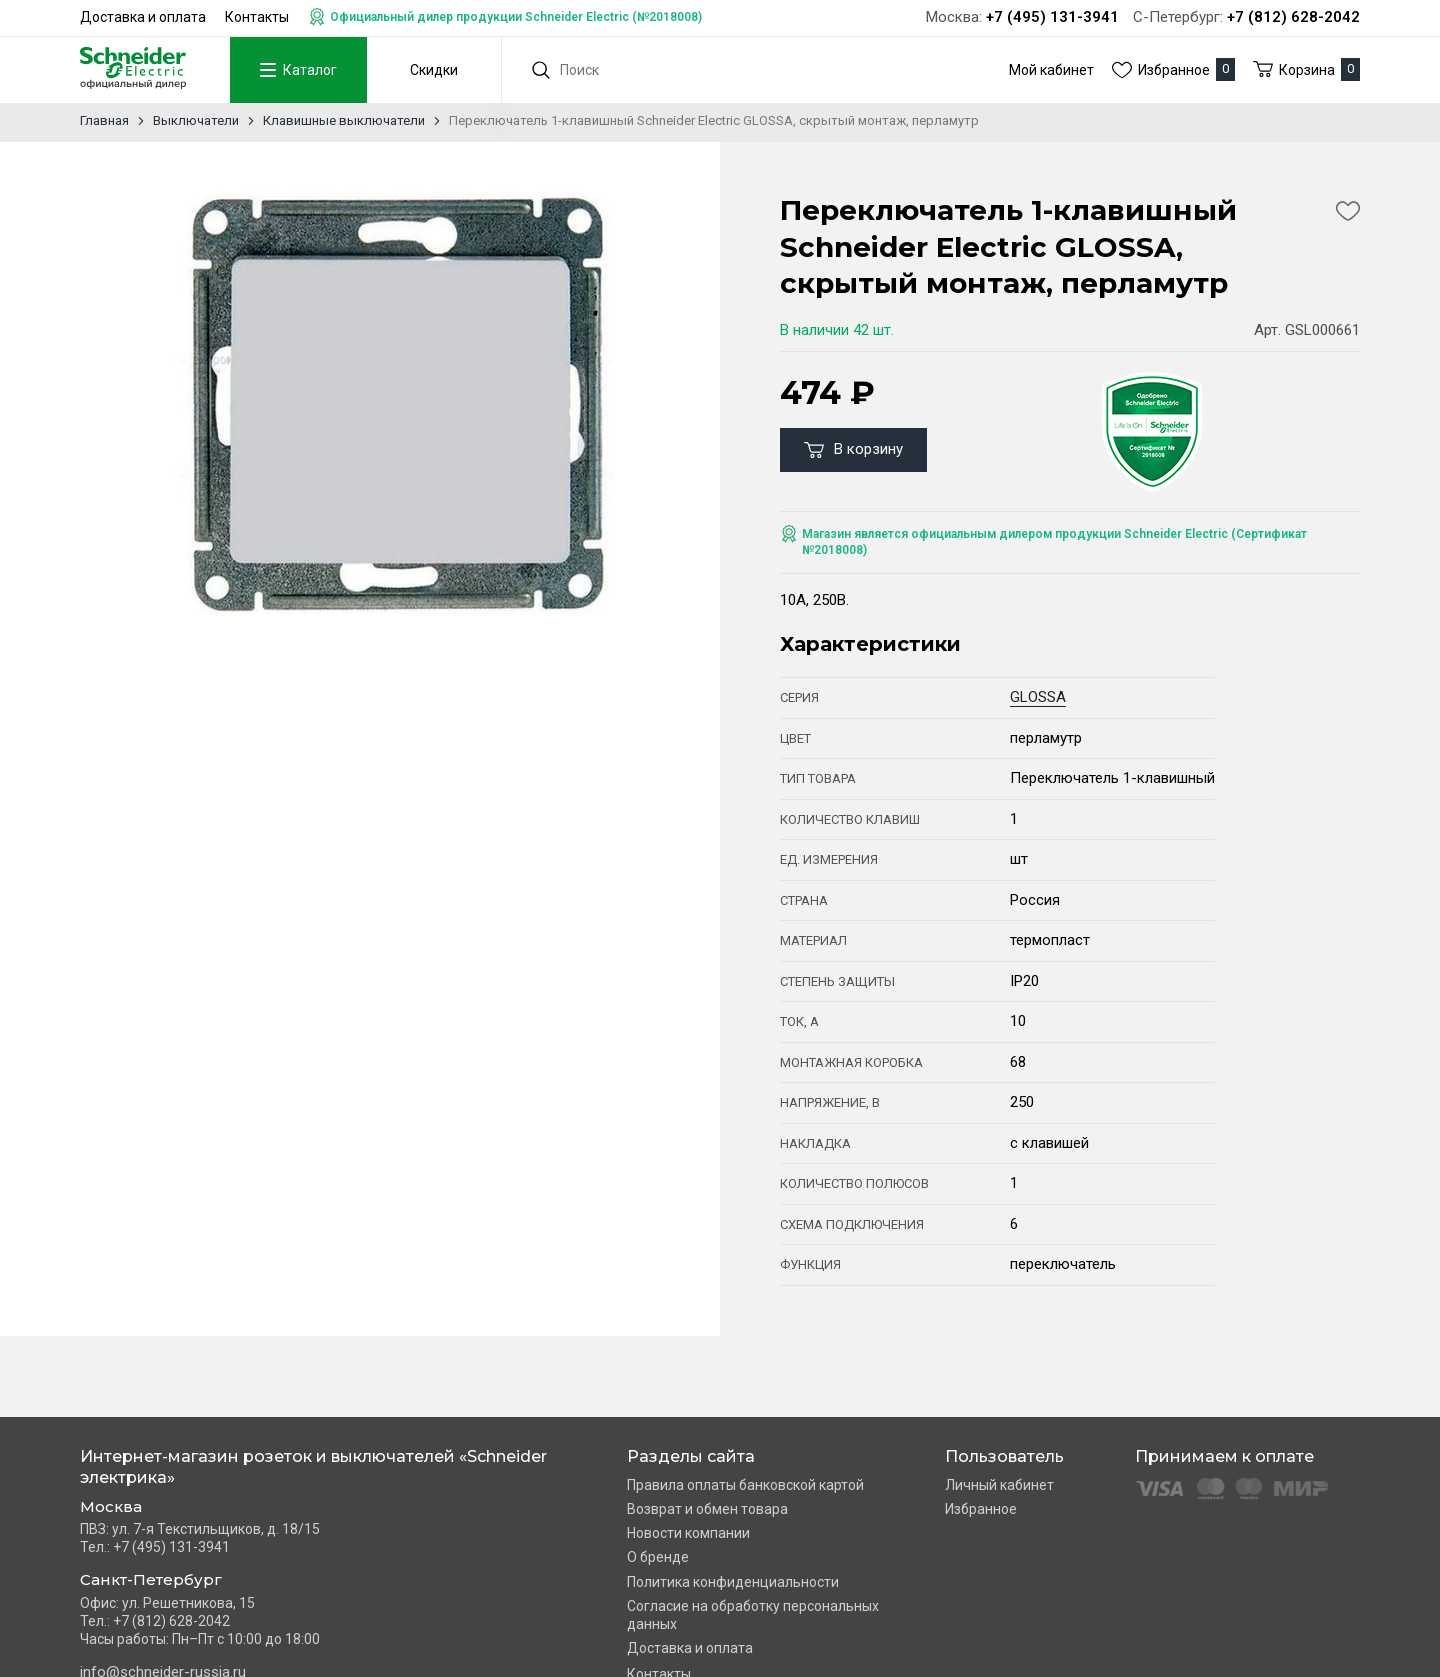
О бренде (658, 1557)
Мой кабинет (1051, 70)
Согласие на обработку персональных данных (753, 1615)
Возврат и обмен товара (707, 1509)
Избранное (981, 1509)
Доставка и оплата (143, 17)
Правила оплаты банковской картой (745, 1485)
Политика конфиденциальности (733, 1582)
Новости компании (688, 1533)
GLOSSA (1038, 697)
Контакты (257, 17)
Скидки (433, 70)
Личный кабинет (999, 1485)
